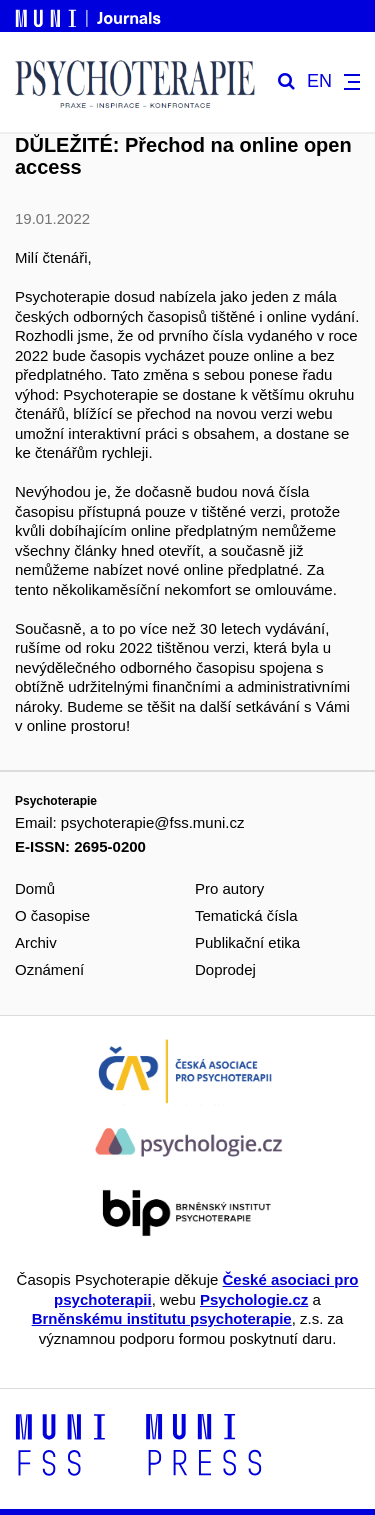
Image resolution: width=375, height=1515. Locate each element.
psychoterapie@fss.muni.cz (153, 822)
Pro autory (229, 888)
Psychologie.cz (254, 1299)
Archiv (36, 942)
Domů (35, 888)
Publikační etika (247, 942)
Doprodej (225, 969)
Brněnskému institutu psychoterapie (162, 1318)
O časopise (52, 915)
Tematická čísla (246, 915)
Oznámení (49, 969)
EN (319, 81)
